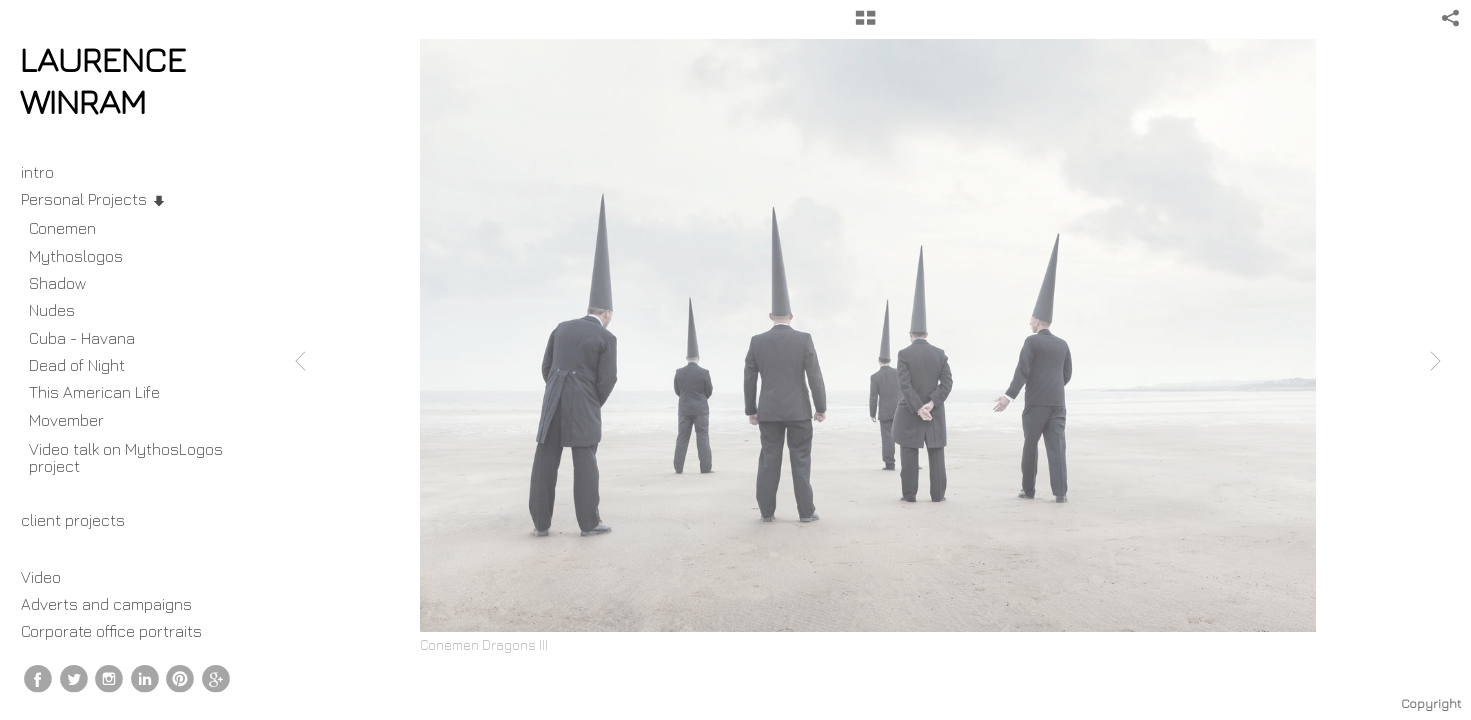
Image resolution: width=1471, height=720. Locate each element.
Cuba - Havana (82, 338)
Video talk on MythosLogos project (126, 457)
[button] (865, 25)
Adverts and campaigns (106, 604)
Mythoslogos (76, 256)
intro (37, 172)
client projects (83, 520)
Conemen (62, 228)
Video (41, 577)
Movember (76, 420)
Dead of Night (77, 365)
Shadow (57, 283)
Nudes (52, 310)
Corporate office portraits (111, 631)
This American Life (94, 392)
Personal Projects (94, 199)
